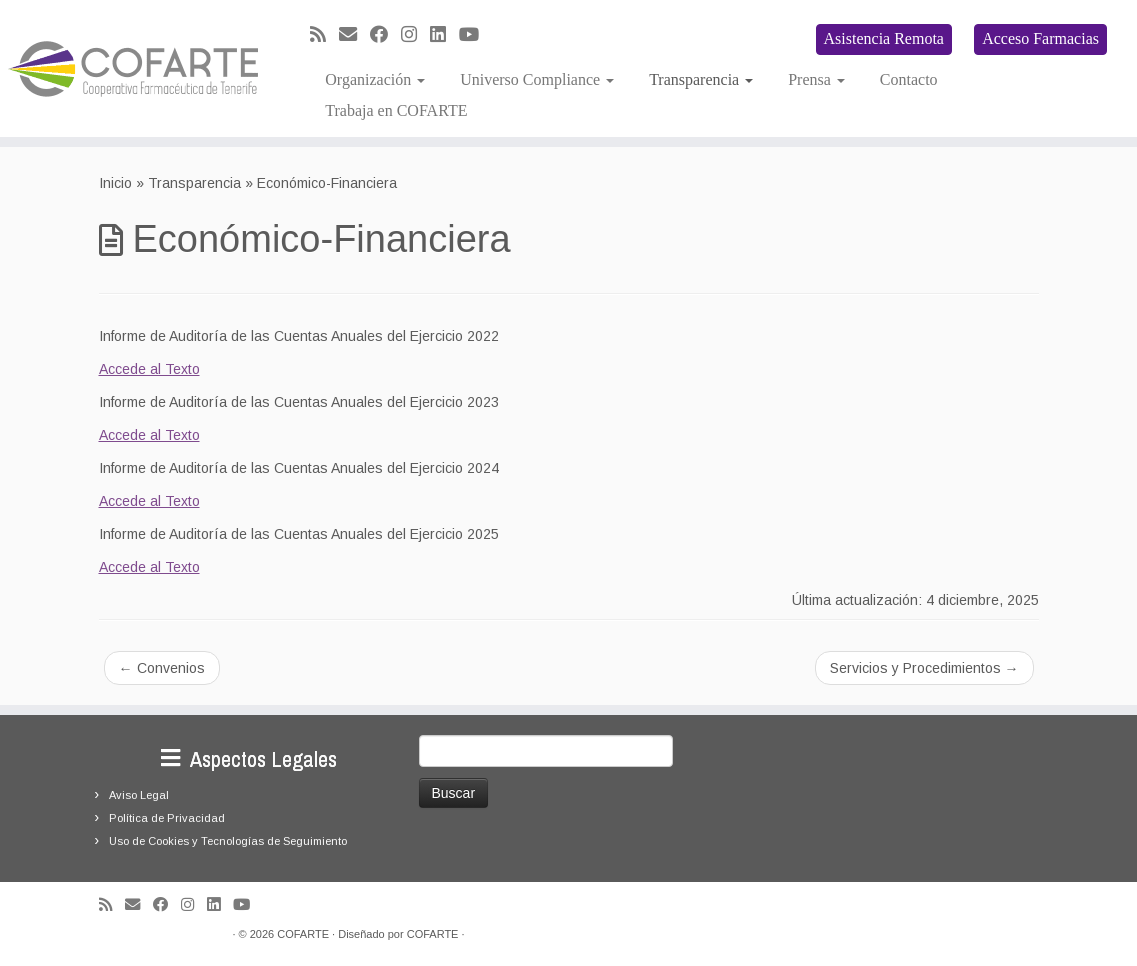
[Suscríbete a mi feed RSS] (324, 35)
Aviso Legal (139, 795)
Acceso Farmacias (1040, 38)
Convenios (162, 668)
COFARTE (303, 934)
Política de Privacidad (167, 818)
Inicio (115, 183)
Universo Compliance (537, 79)
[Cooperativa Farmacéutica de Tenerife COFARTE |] (133, 69)
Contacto (909, 79)
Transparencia (701, 79)
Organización (375, 79)
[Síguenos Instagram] (415, 35)
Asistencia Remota (884, 38)
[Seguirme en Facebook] (385, 35)
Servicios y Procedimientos (924, 668)
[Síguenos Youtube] (475, 35)
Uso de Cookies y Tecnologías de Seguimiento (228, 841)
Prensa (816, 79)
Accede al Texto (149, 369)
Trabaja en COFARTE (396, 110)
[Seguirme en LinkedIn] (444, 35)
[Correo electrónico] (354, 35)
